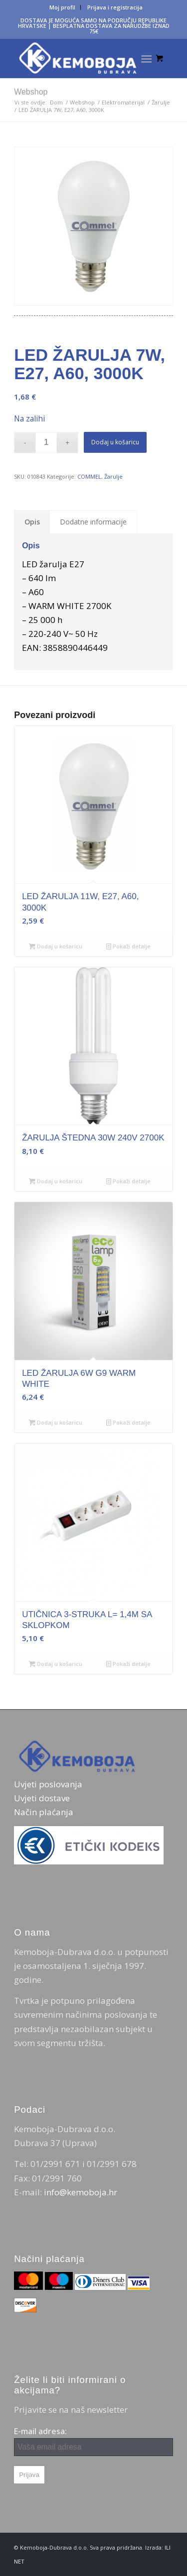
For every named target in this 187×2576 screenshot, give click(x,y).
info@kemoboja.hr (80, 2192)
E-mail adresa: (93, 2441)
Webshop (30, 92)
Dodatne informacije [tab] (93, 521)
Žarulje (113, 476)
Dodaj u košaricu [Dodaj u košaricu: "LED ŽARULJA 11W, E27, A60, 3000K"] (55, 946)
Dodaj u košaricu (115, 442)
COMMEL (89, 476)
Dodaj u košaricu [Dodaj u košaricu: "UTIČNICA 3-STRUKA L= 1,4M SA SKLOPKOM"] (55, 1663)
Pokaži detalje (128, 946)
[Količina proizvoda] (46, 442)
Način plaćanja (43, 1812)
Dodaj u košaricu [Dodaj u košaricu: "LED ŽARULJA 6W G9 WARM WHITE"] (55, 1422)
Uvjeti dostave (42, 1798)
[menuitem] (62, 7)
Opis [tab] (32, 521)
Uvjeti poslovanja (48, 1784)
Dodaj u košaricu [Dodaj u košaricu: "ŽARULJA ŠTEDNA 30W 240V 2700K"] (55, 1181)
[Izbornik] (146, 58)
